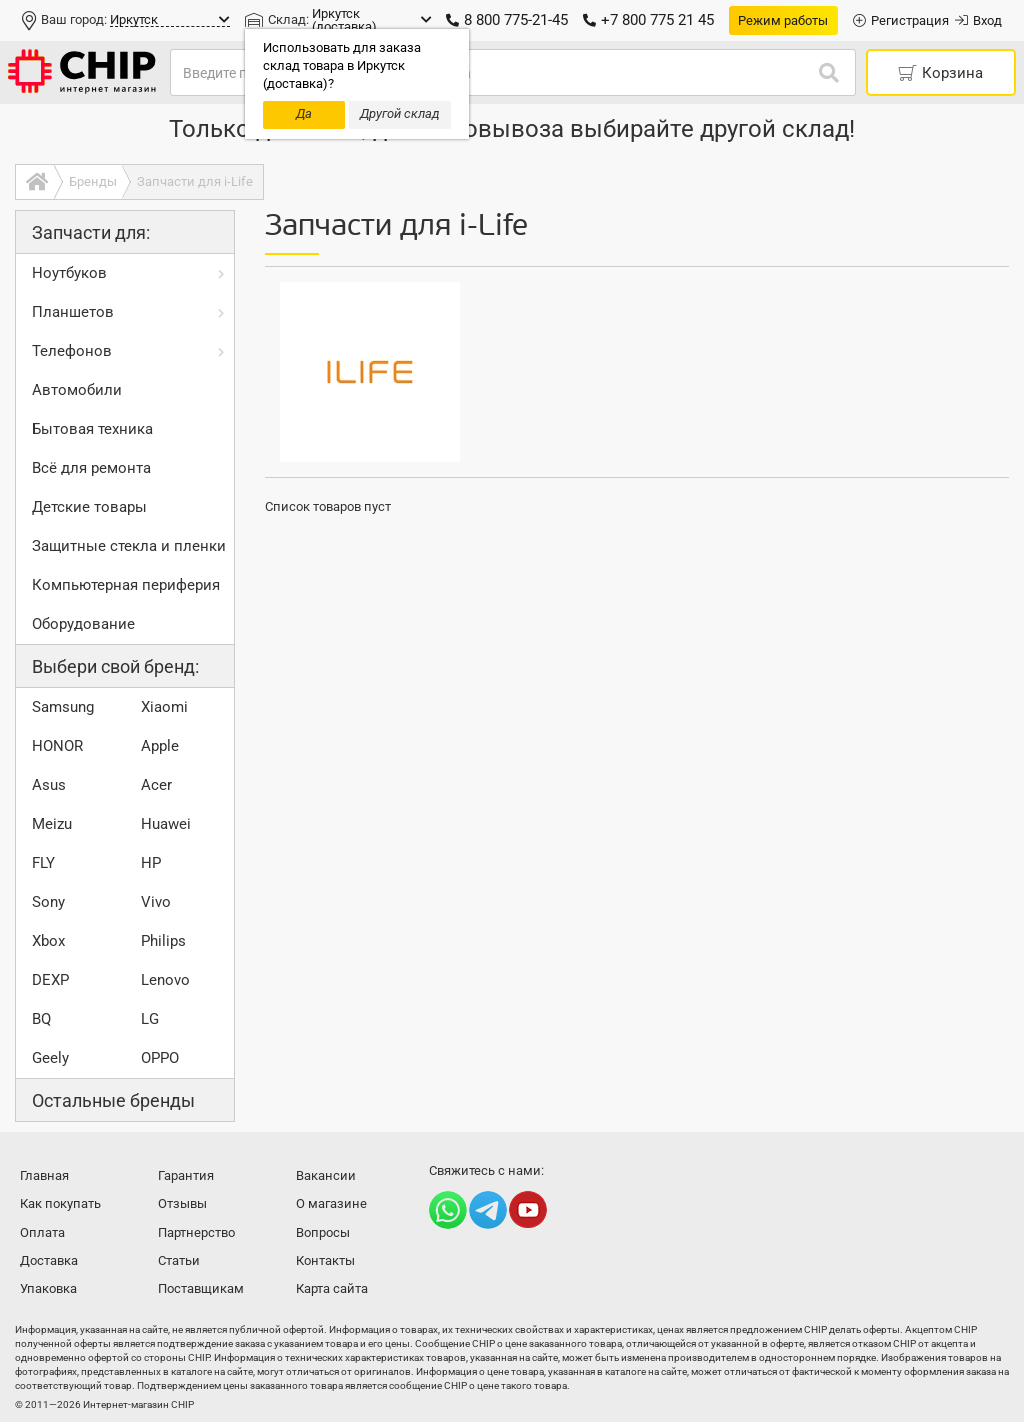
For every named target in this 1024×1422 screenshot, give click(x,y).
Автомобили (77, 390)
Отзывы (182, 1203)
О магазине (331, 1203)
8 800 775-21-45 (507, 20)
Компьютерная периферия (126, 585)
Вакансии (326, 1175)
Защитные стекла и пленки (129, 546)
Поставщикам (201, 1288)
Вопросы (323, 1232)
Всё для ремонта (91, 468)
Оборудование (83, 624)
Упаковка (48, 1288)
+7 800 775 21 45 (648, 20)
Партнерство (196, 1232)
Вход (978, 20)
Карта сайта (332, 1288)
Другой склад (400, 113)
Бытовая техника (92, 429)
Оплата (42, 1232)
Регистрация (901, 20)
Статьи (179, 1260)
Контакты (325, 1260)
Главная (44, 1175)
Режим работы (783, 20)
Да (304, 113)
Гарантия (186, 1175)
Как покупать (60, 1203)
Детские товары (89, 507)
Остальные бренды (113, 1100)
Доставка (49, 1260)
